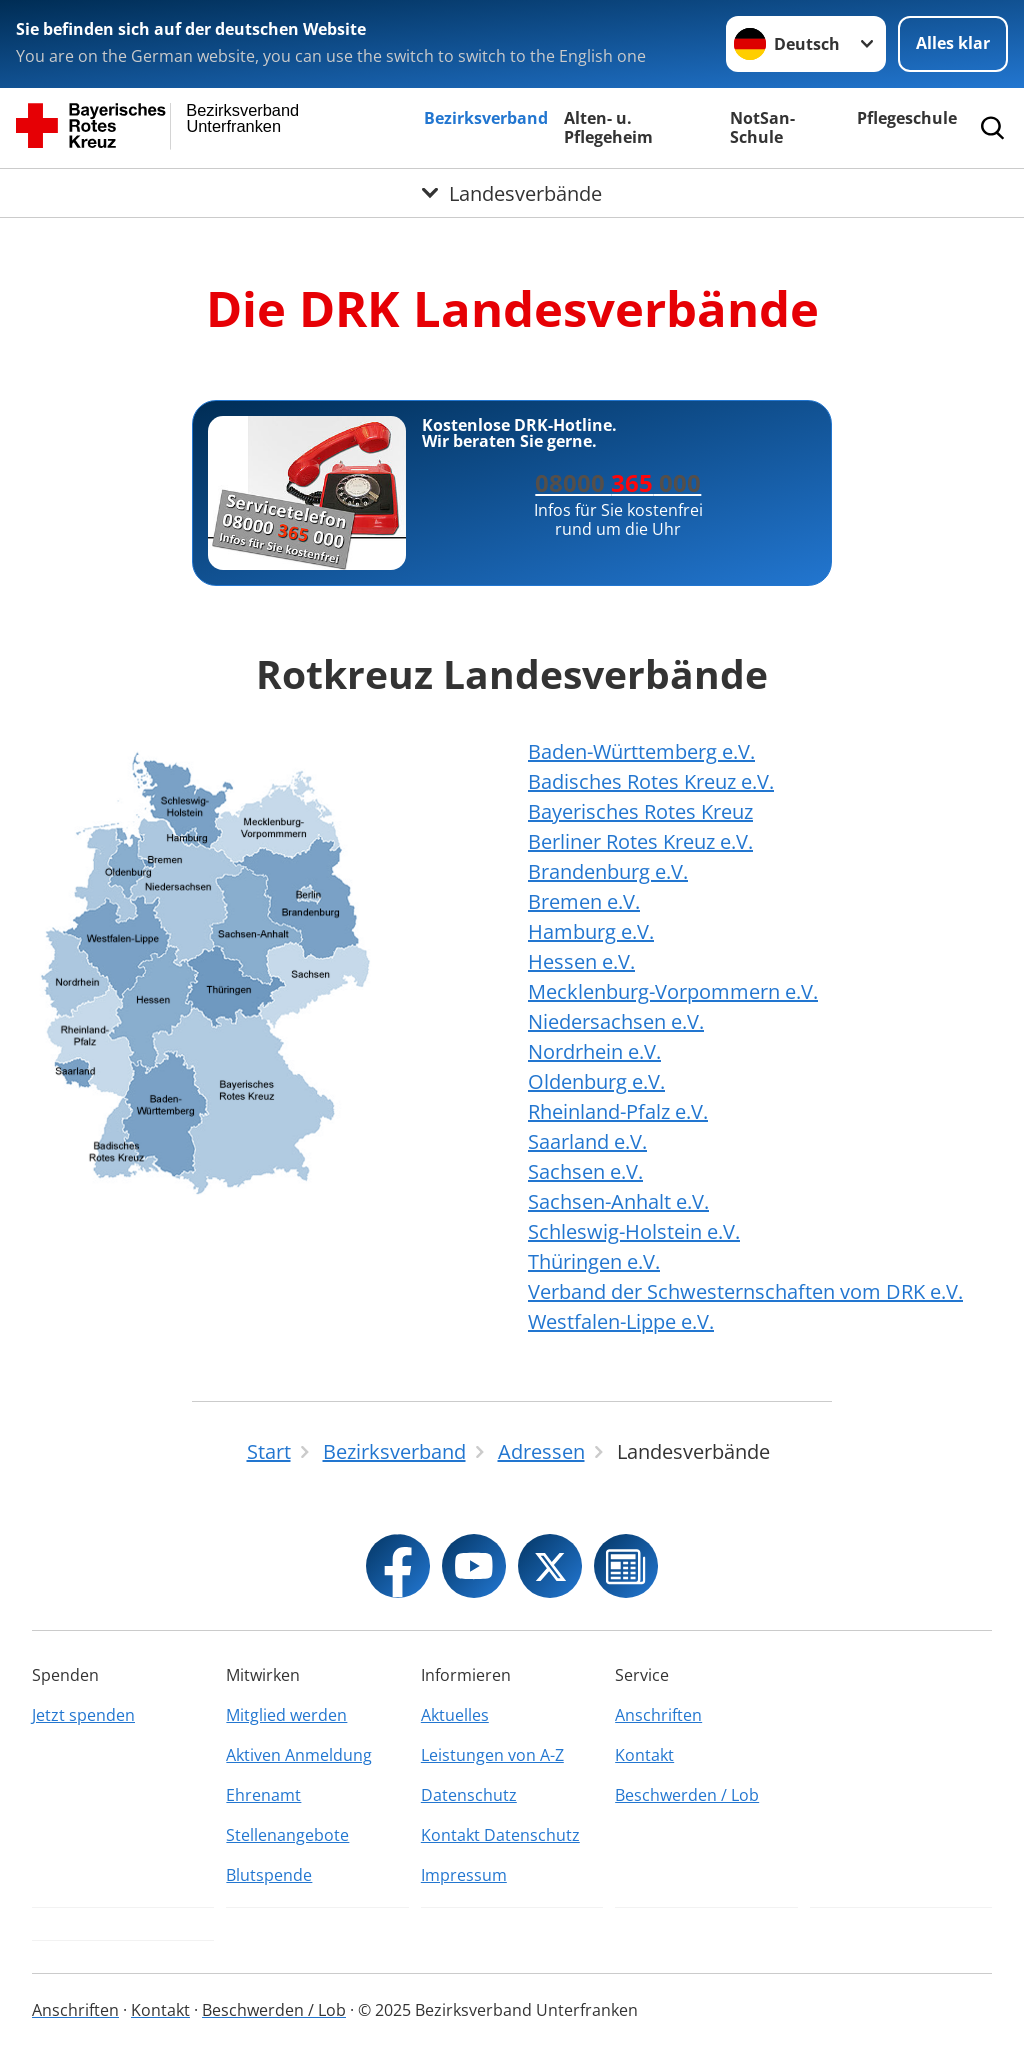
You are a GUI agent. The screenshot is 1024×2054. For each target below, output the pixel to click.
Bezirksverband (486, 118)
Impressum (464, 1875)
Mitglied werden (286, 1715)
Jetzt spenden (83, 1715)
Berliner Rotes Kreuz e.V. (640, 841)
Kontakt (644, 1755)
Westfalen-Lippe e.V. (621, 1321)
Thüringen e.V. (594, 1261)
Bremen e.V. (584, 901)
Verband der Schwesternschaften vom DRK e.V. (745, 1291)
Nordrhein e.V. (594, 1051)
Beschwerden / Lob (687, 1795)
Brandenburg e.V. (608, 871)
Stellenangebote (287, 1835)
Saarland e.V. (587, 1141)
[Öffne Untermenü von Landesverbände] (512, 193)
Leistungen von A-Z (492, 1755)
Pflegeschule (907, 118)
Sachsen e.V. (585, 1171)
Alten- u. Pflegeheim (608, 127)
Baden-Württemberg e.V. (641, 751)
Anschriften (658, 1715)
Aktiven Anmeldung (299, 1755)
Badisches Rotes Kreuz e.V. (651, 781)
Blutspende (269, 1875)
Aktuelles (455, 1715)
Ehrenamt (263, 1795)
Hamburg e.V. (591, 931)
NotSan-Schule (762, 127)
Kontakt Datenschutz (500, 1835)
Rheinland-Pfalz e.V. (618, 1111)
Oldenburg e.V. (596, 1081)
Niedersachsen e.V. (616, 1021)
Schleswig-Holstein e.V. (634, 1231)
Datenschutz (469, 1795)
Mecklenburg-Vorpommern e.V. (673, 991)
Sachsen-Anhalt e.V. (618, 1201)
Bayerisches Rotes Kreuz (640, 811)
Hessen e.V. (581, 961)
